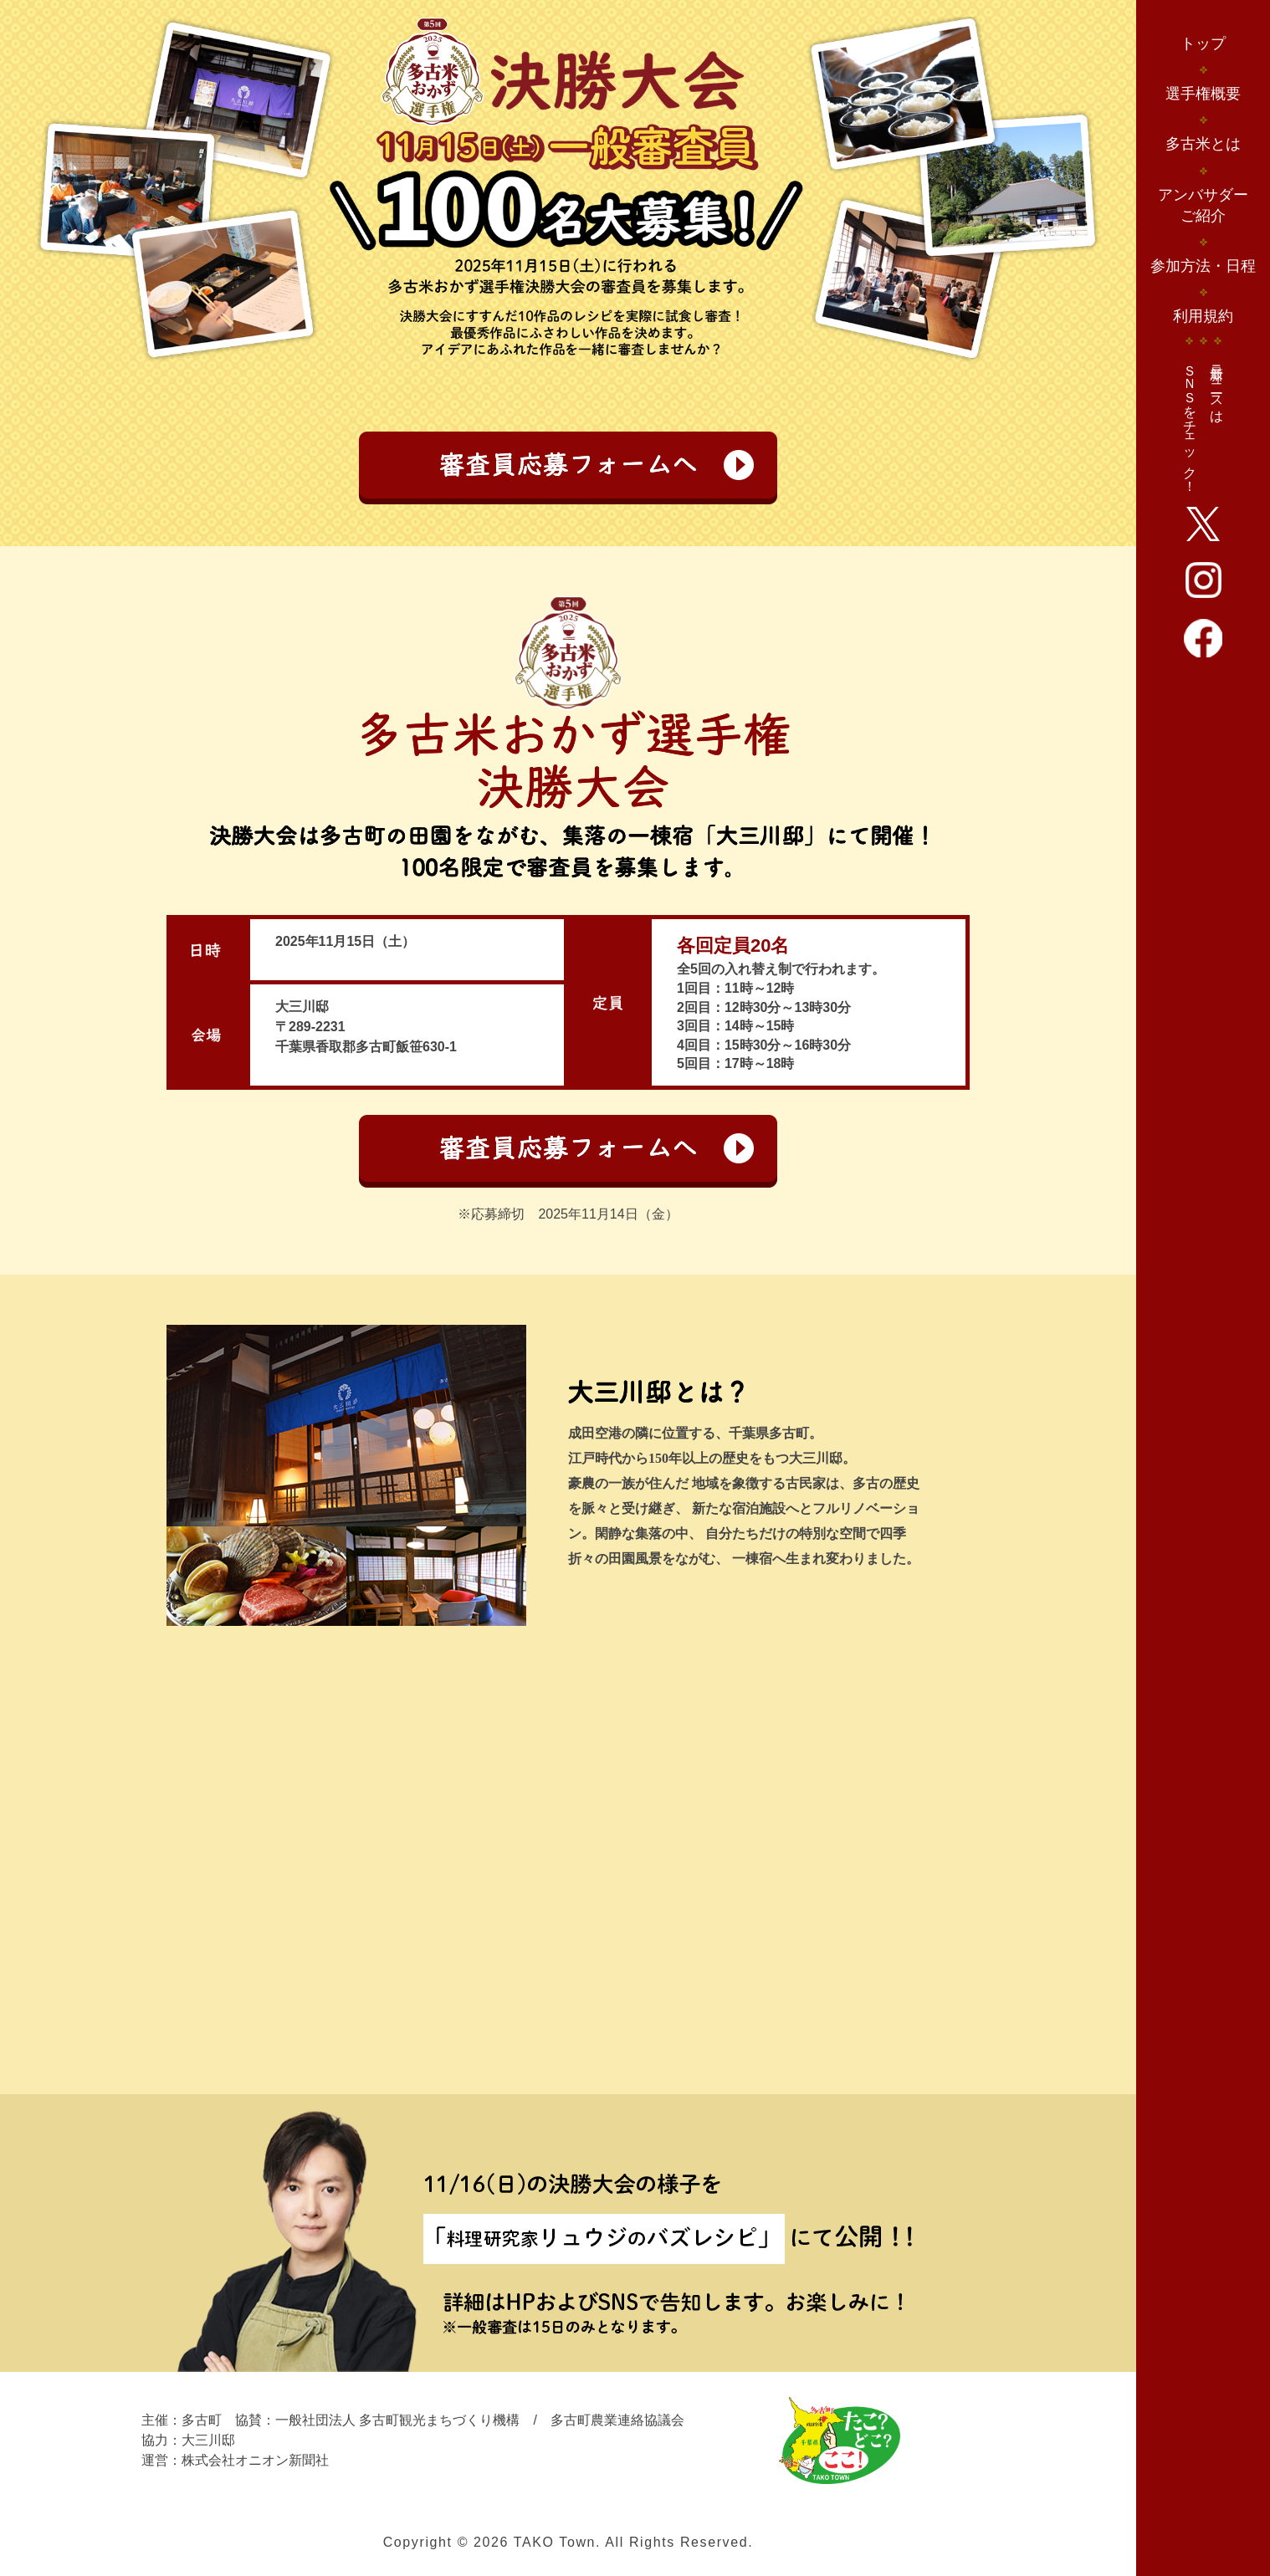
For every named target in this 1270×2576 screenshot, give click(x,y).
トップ (1203, 43)
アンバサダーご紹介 (1203, 205)
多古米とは (1203, 143)
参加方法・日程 (1203, 266)
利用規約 (1203, 316)
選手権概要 (1203, 93)
